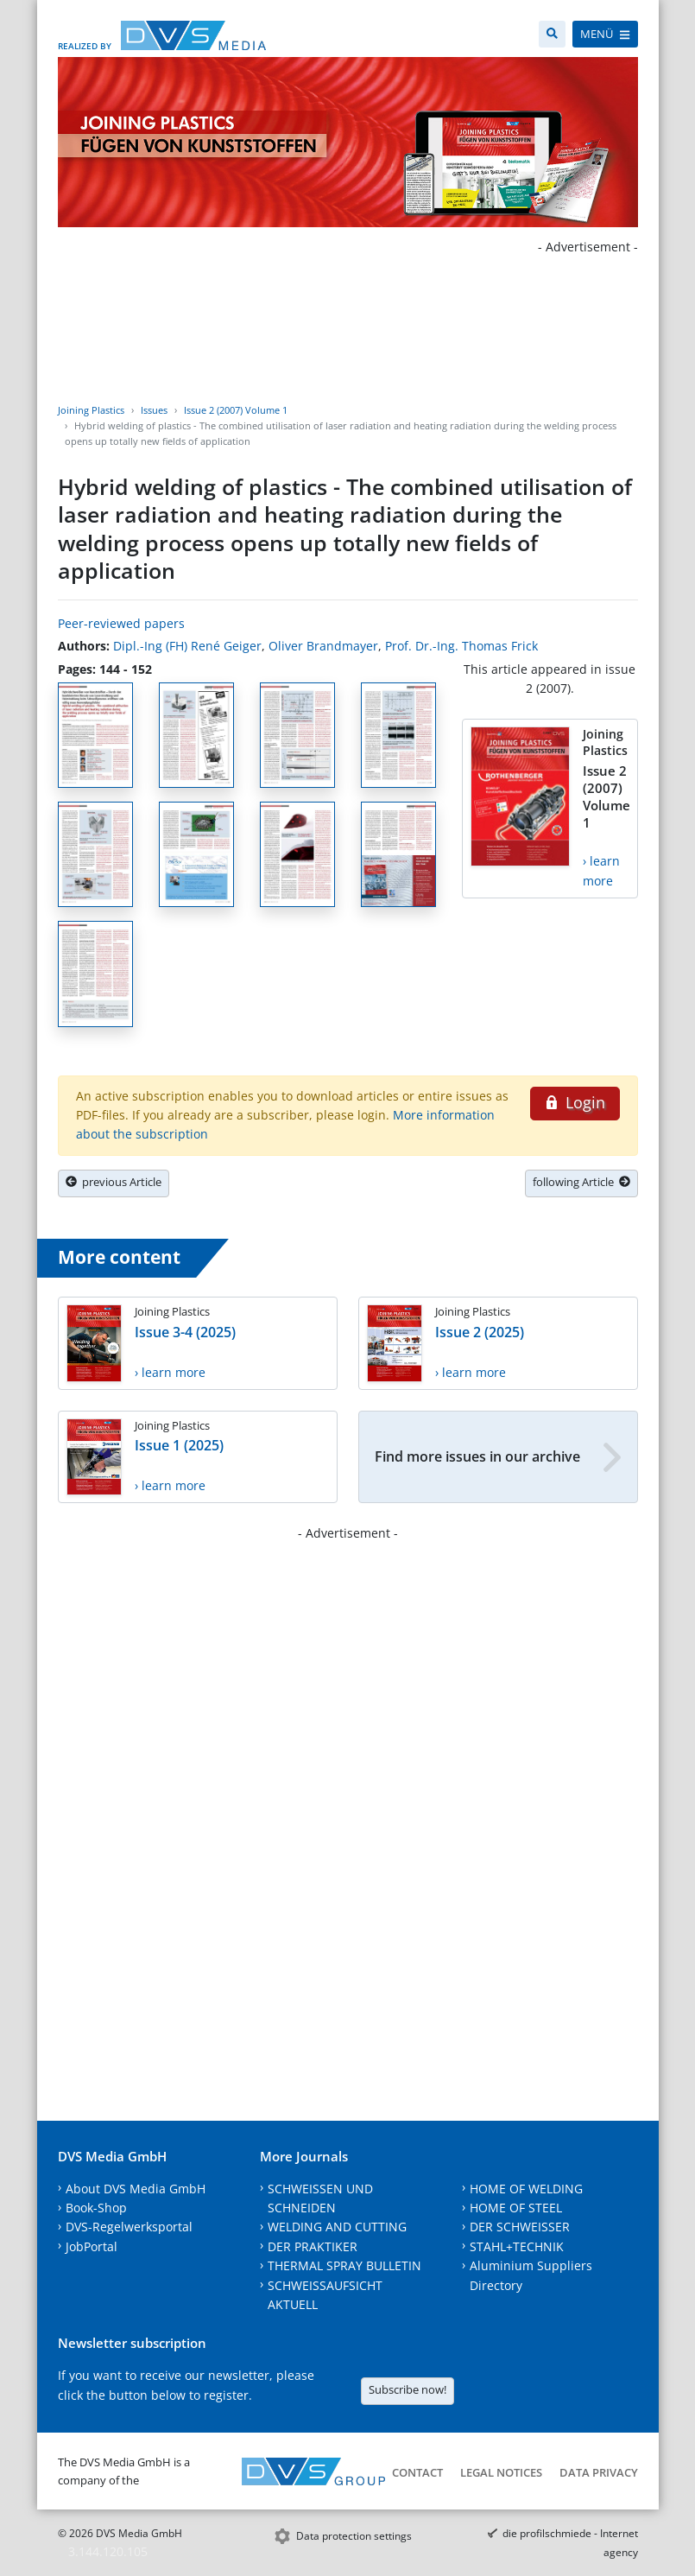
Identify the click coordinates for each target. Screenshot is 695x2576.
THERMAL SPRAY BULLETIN (344, 2265)
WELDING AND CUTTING (337, 2226)
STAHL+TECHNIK (517, 2246)
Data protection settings (354, 2535)
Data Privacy (598, 2472)
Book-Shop (96, 2207)
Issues (154, 409)
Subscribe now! (407, 2389)
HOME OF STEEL (516, 2207)
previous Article (113, 1182)
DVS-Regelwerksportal (129, 2226)
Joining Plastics (91, 409)
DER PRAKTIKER (312, 2246)
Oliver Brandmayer (323, 646)
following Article (581, 1182)
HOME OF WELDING (526, 2188)
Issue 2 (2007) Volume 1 (235, 409)
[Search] (552, 34)
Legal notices (501, 2472)
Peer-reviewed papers (121, 623)
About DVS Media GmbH (135, 2188)
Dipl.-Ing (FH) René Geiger (187, 646)
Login (574, 1102)
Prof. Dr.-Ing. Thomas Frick (461, 646)
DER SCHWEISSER (520, 2226)
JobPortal (91, 2246)
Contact (417, 2472)
